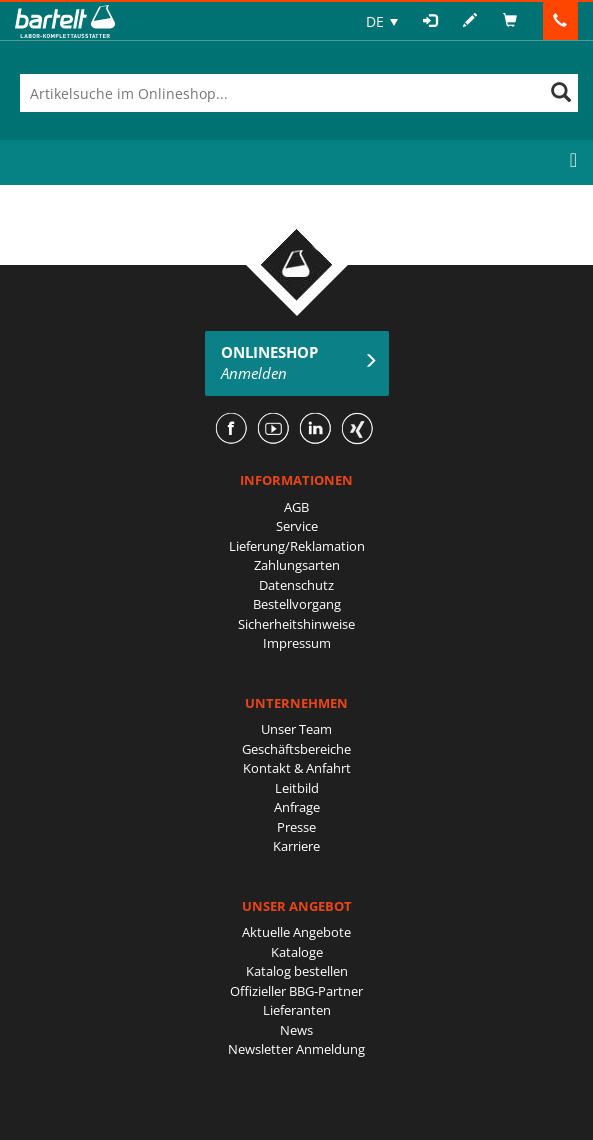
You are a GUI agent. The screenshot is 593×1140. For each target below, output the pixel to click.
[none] (382, 21)
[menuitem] (382, 21)
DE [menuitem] (375, 21)
